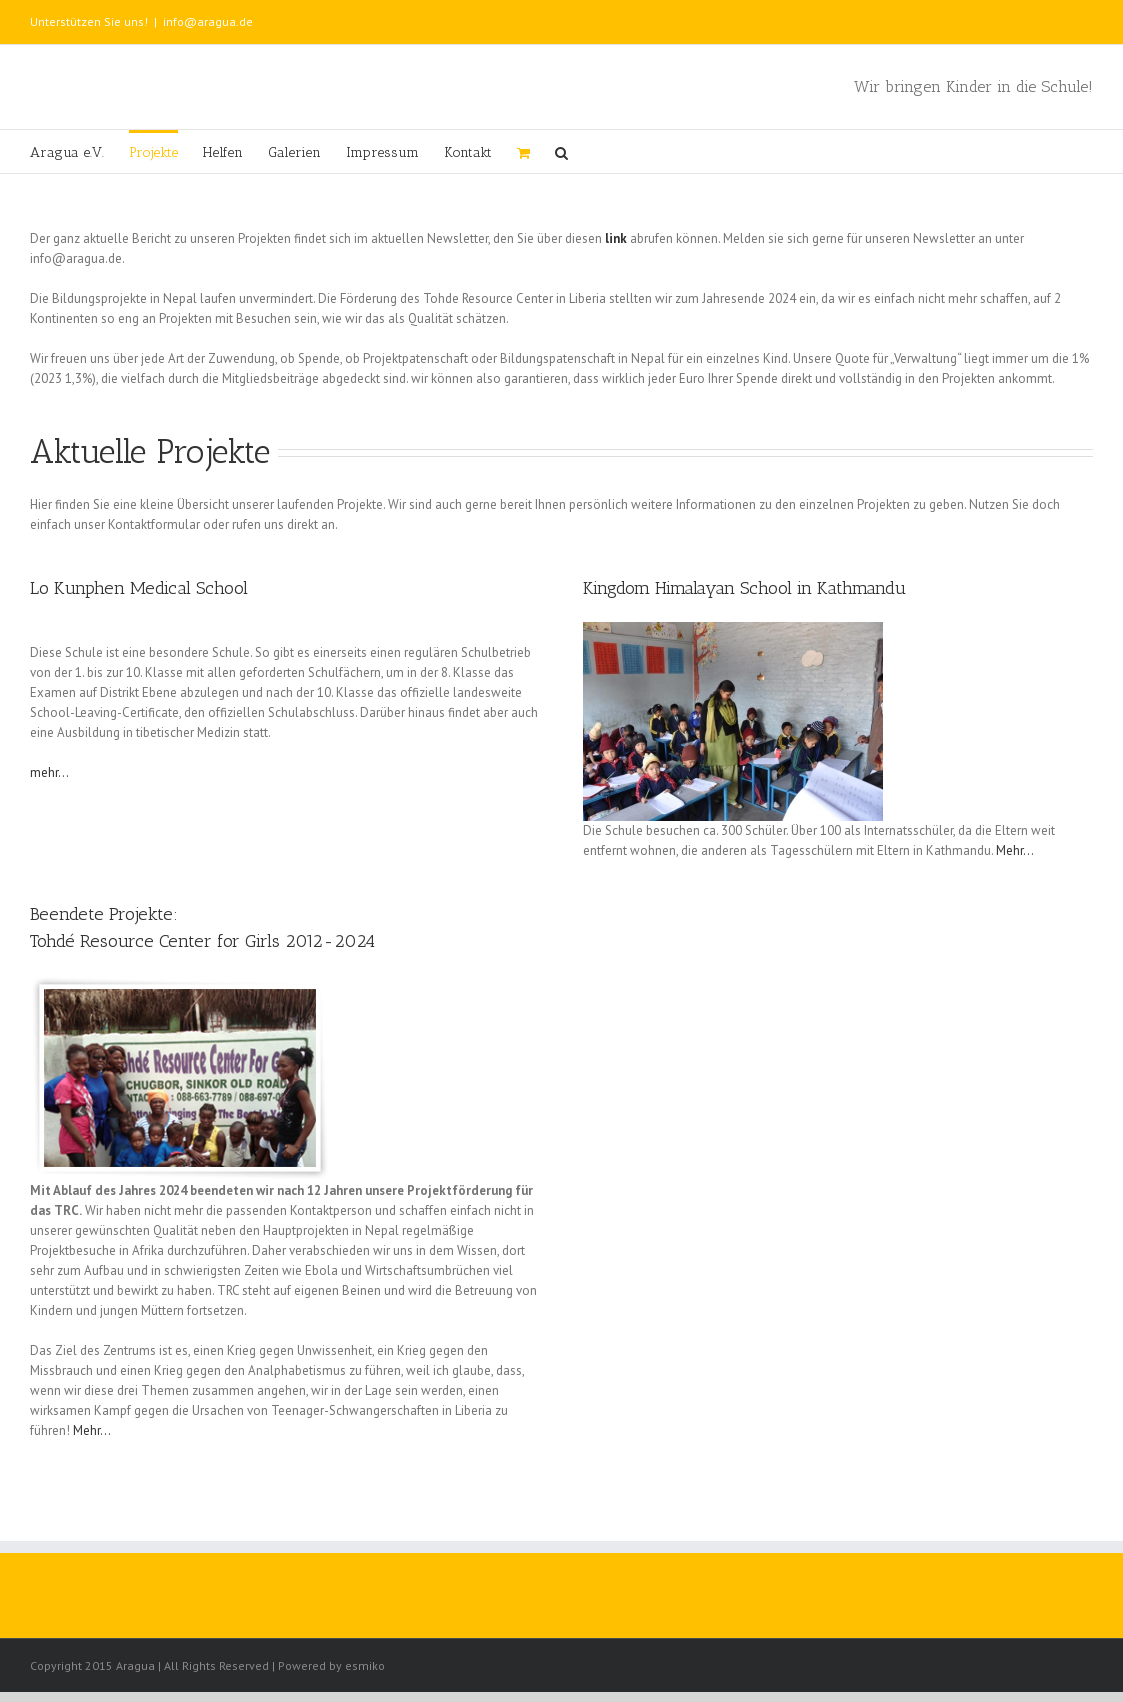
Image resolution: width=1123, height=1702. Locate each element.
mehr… (49, 772)
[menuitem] (79, 151)
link (616, 238)
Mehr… (1015, 850)
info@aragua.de (208, 21)
